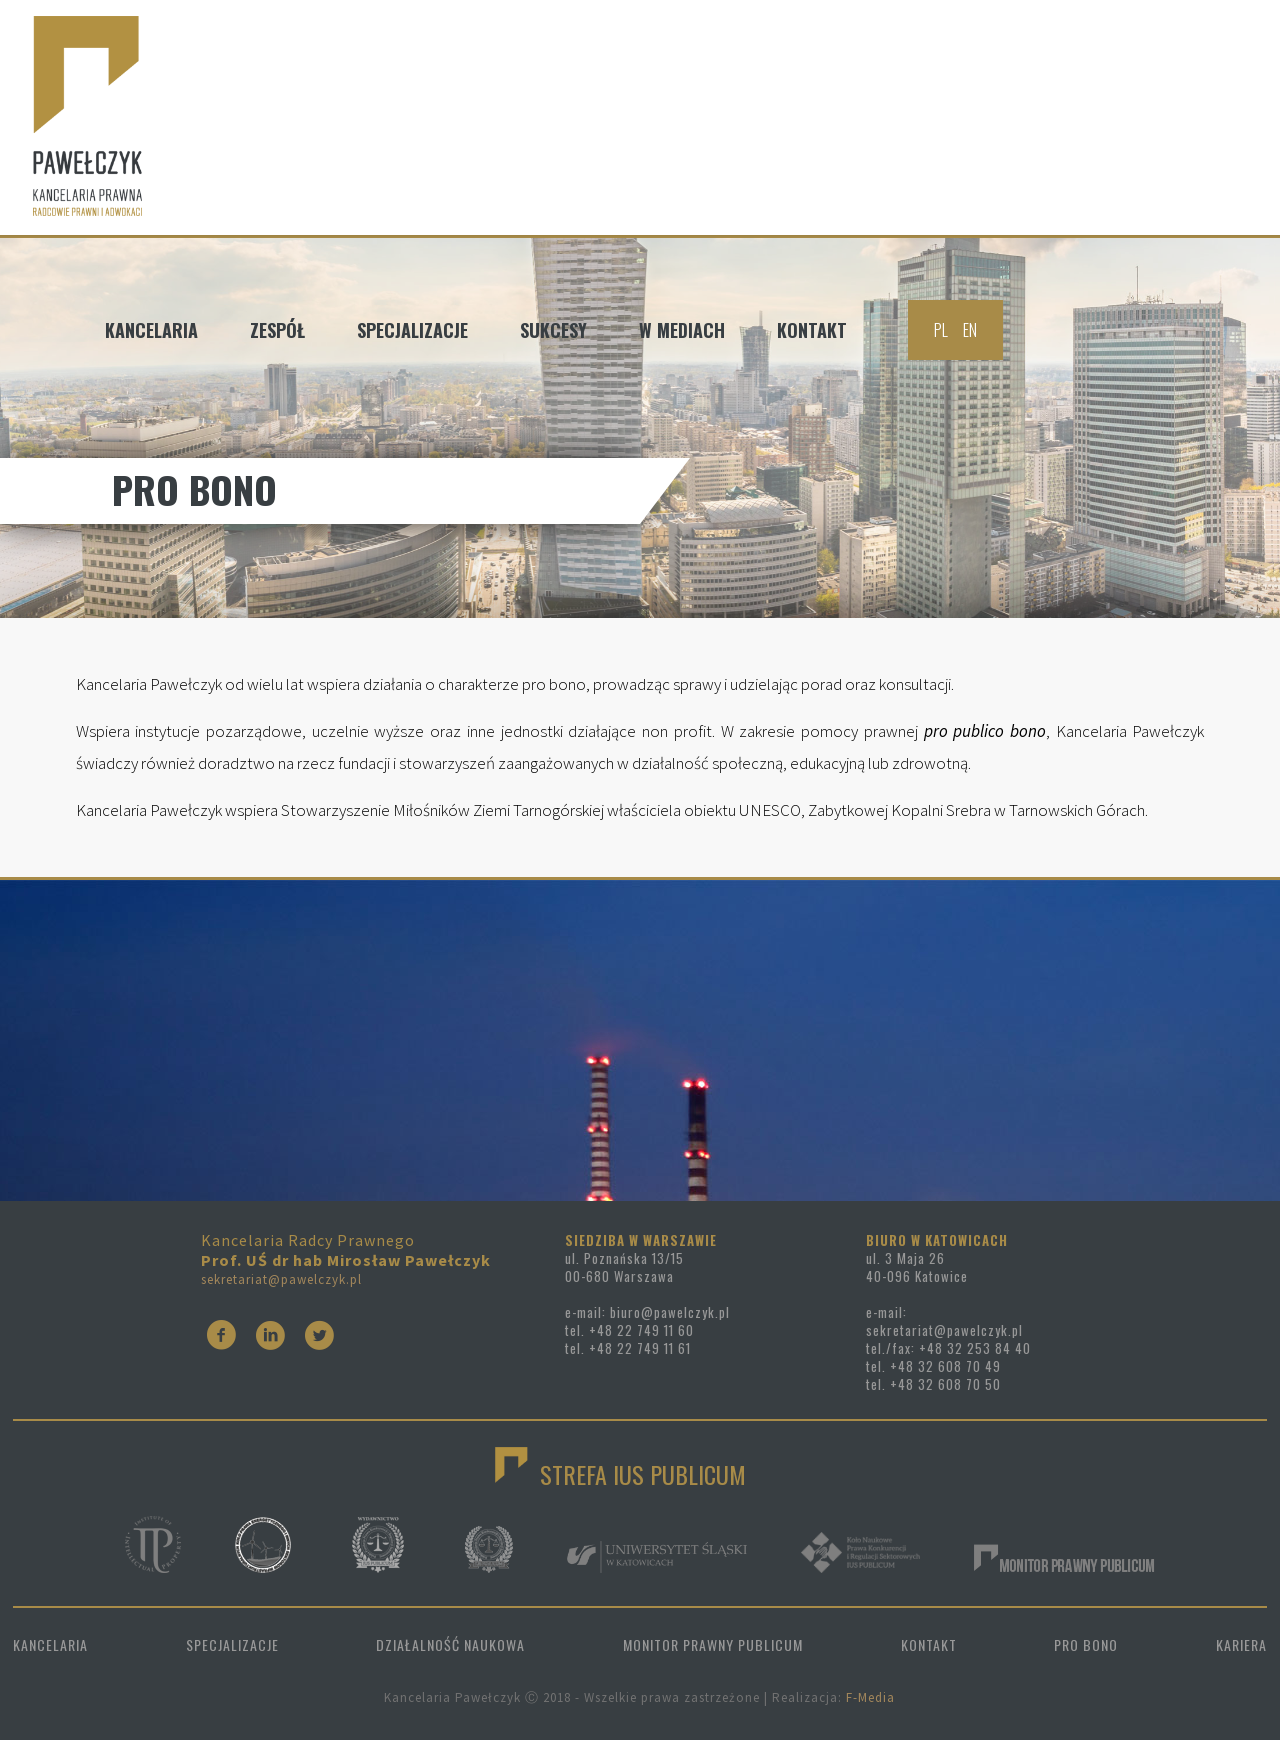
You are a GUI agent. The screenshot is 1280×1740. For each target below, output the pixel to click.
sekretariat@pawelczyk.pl (281, 1279)
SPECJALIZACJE (232, 1644)
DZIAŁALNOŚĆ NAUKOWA (450, 1644)
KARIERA (1241, 1644)
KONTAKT (929, 1644)
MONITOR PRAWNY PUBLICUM (713, 1644)
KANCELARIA (50, 1644)
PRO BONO (1086, 1644)
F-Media (870, 1697)
